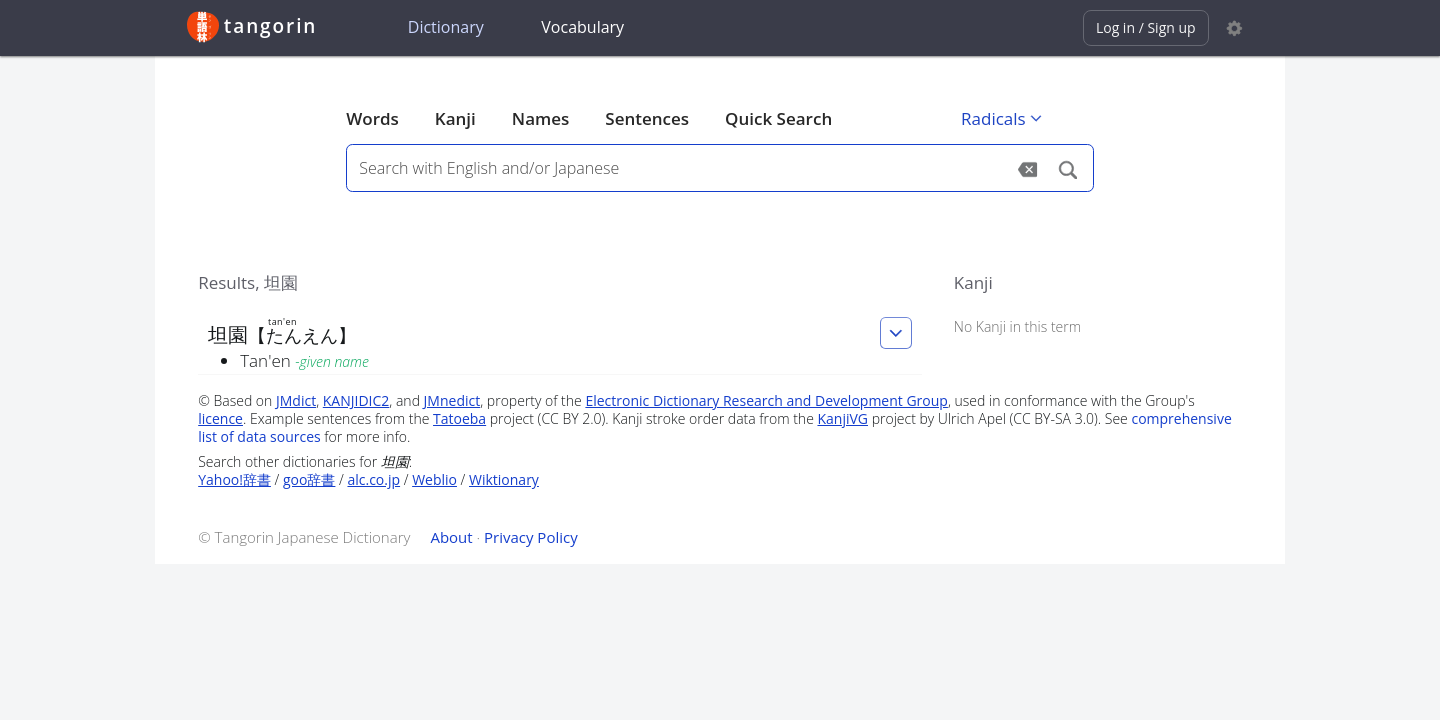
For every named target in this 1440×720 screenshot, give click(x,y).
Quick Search (778, 118)
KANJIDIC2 (356, 400)
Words (372, 118)
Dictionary (446, 27)
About (451, 537)
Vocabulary (582, 27)
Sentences (647, 118)
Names (540, 118)
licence (220, 418)
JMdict (296, 400)
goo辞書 (309, 479)
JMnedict (452, 400)
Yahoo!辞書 (234, 479)
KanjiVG (842, 418)
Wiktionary (504, 479)
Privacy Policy (531, 537)
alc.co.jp (373, 479)
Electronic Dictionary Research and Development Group (766, 400)
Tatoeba (459, 418)
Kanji (455, 118)
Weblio (434, 479)
